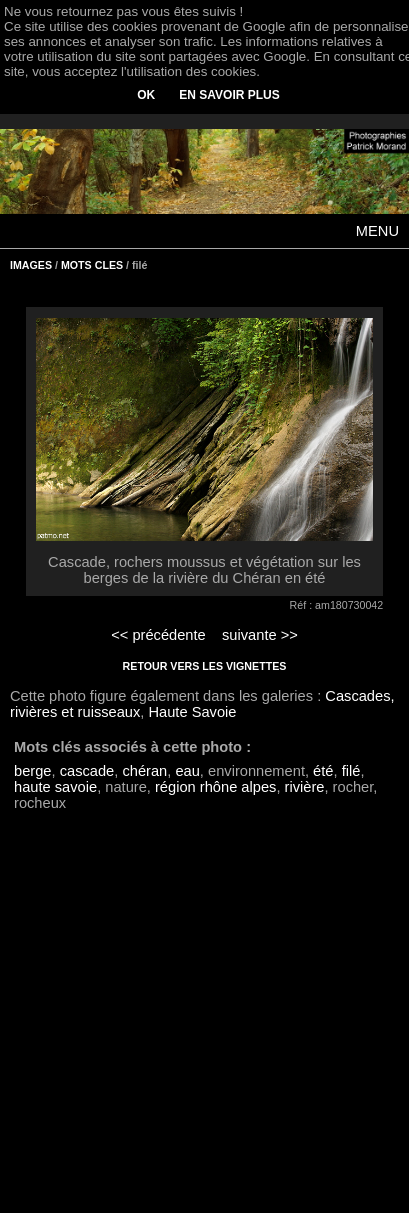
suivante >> (260, 635)
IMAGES (31, 265)
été (323, 771)
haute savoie (55, 787)
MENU (377, 231)
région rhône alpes (215, 787)
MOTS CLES (92, 265)
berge (33, 771)
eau (187, 771)
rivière (305, 787)
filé (351, 771)
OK (146, 95)
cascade (87, 771)
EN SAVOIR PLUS (229, 95)
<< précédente (158, 635)
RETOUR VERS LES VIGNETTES (205, 666)
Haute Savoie (192, 712)
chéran (144, 771)
